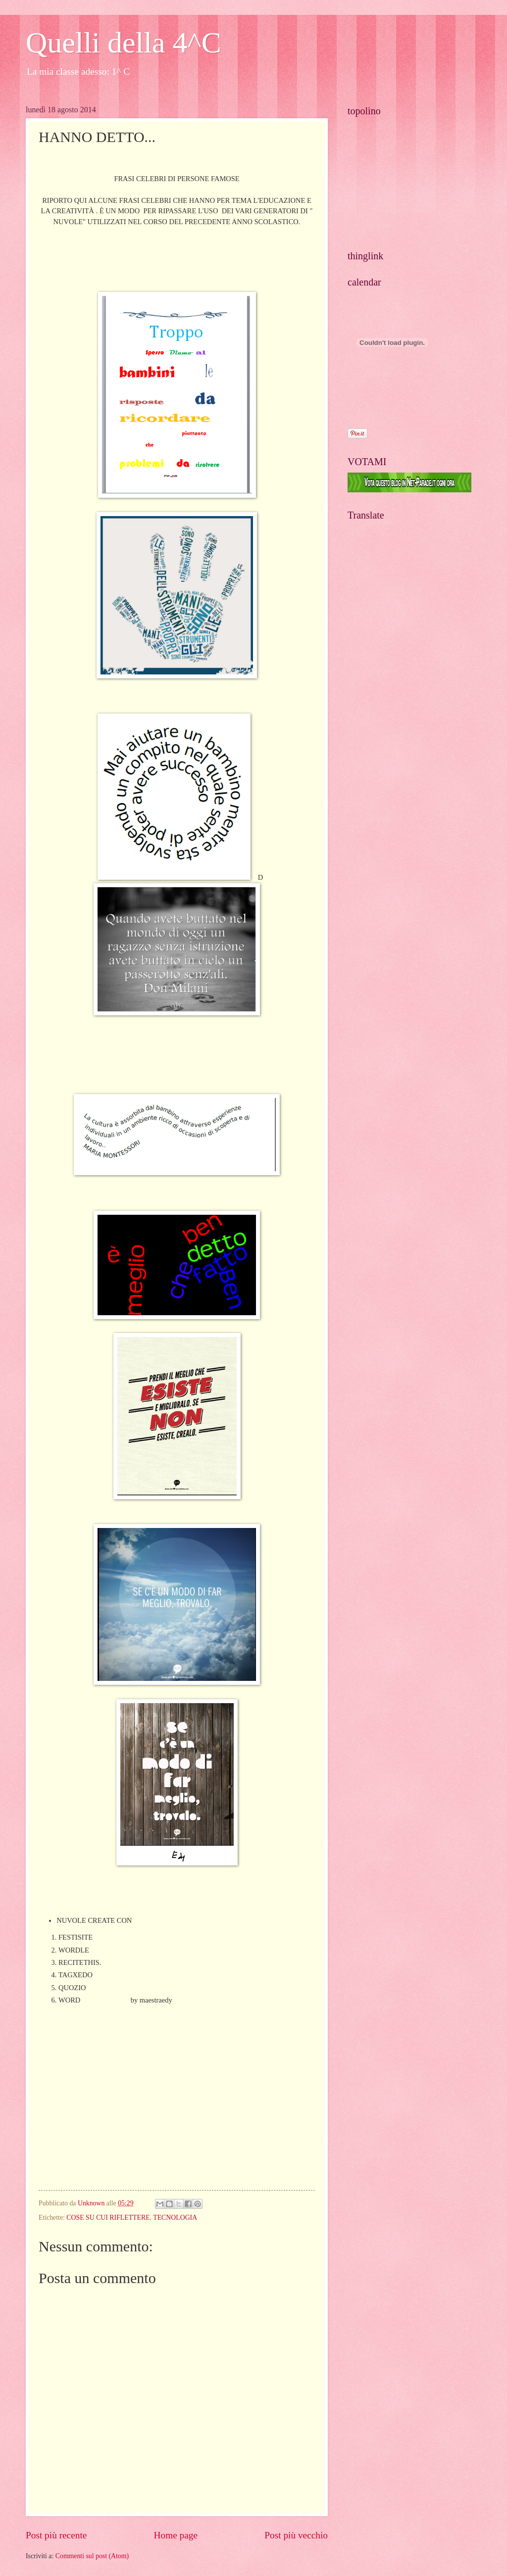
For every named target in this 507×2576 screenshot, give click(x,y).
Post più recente (56, 2535)
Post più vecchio (296, 2535)
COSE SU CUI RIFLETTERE (108, 2217)
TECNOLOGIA (175, 2217)
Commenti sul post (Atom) (92, 2556)
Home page (176, 2535)
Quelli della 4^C (123, 42)
